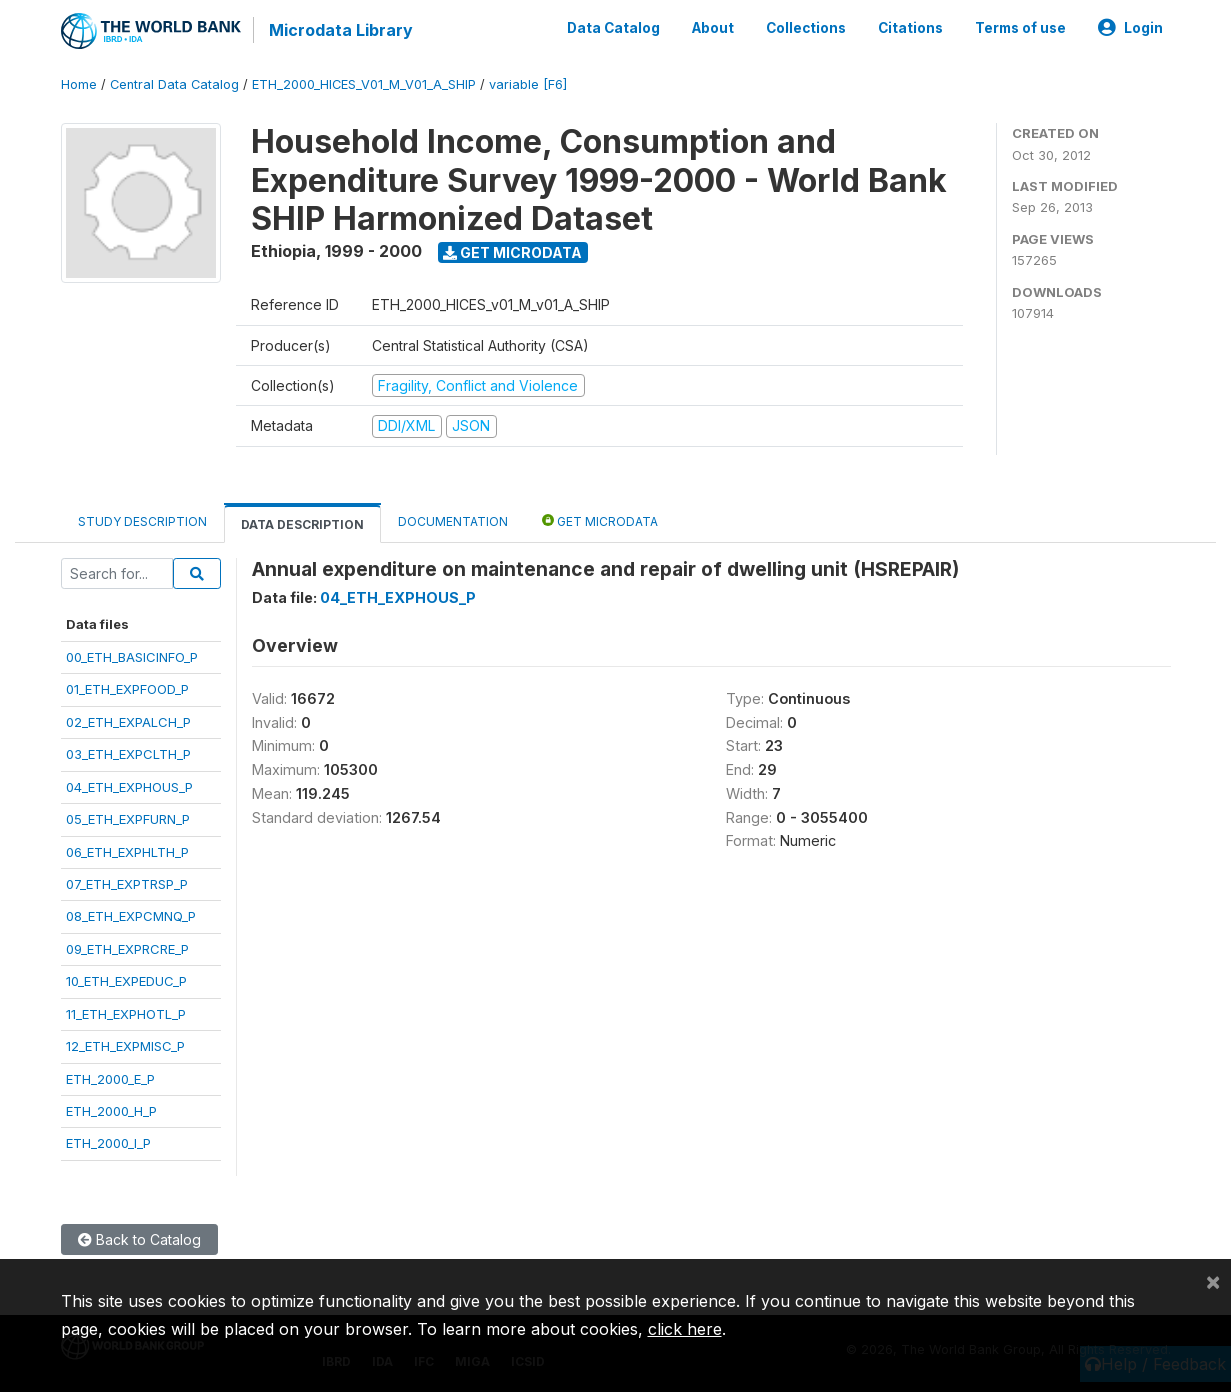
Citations (910, 28)
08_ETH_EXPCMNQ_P (131, 916)
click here (685, 1329)
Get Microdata (512, 252)
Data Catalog (613, 28)
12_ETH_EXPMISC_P (125, 1046)
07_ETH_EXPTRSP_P (127, 884)
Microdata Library (341, 30)
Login (1130, 28)
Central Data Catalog (174, 84)
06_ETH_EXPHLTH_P (127, 852)
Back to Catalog (139, 1239)
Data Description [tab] (302, 524)
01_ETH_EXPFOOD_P (127, 689)
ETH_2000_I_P (108, 1143)
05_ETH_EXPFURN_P (128, 819)
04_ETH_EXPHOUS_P (129, 787)
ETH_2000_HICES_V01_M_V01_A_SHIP (364, 84)
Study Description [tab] (142, 521)
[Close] (1213, 1281)
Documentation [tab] (453, 521)
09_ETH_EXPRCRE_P (127, 949)
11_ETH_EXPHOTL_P (126, 1014)
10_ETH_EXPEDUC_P (126, 981)
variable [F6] (528, 84)
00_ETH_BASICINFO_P (132, 657)
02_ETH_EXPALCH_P (128, 722)
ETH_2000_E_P (110, 1079)
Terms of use (1020, 28)
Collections (806, 28)
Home (79, 84)
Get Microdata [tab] (600, 520)
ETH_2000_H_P (111, 1111)
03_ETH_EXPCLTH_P (128, 754)
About (713, 28)
